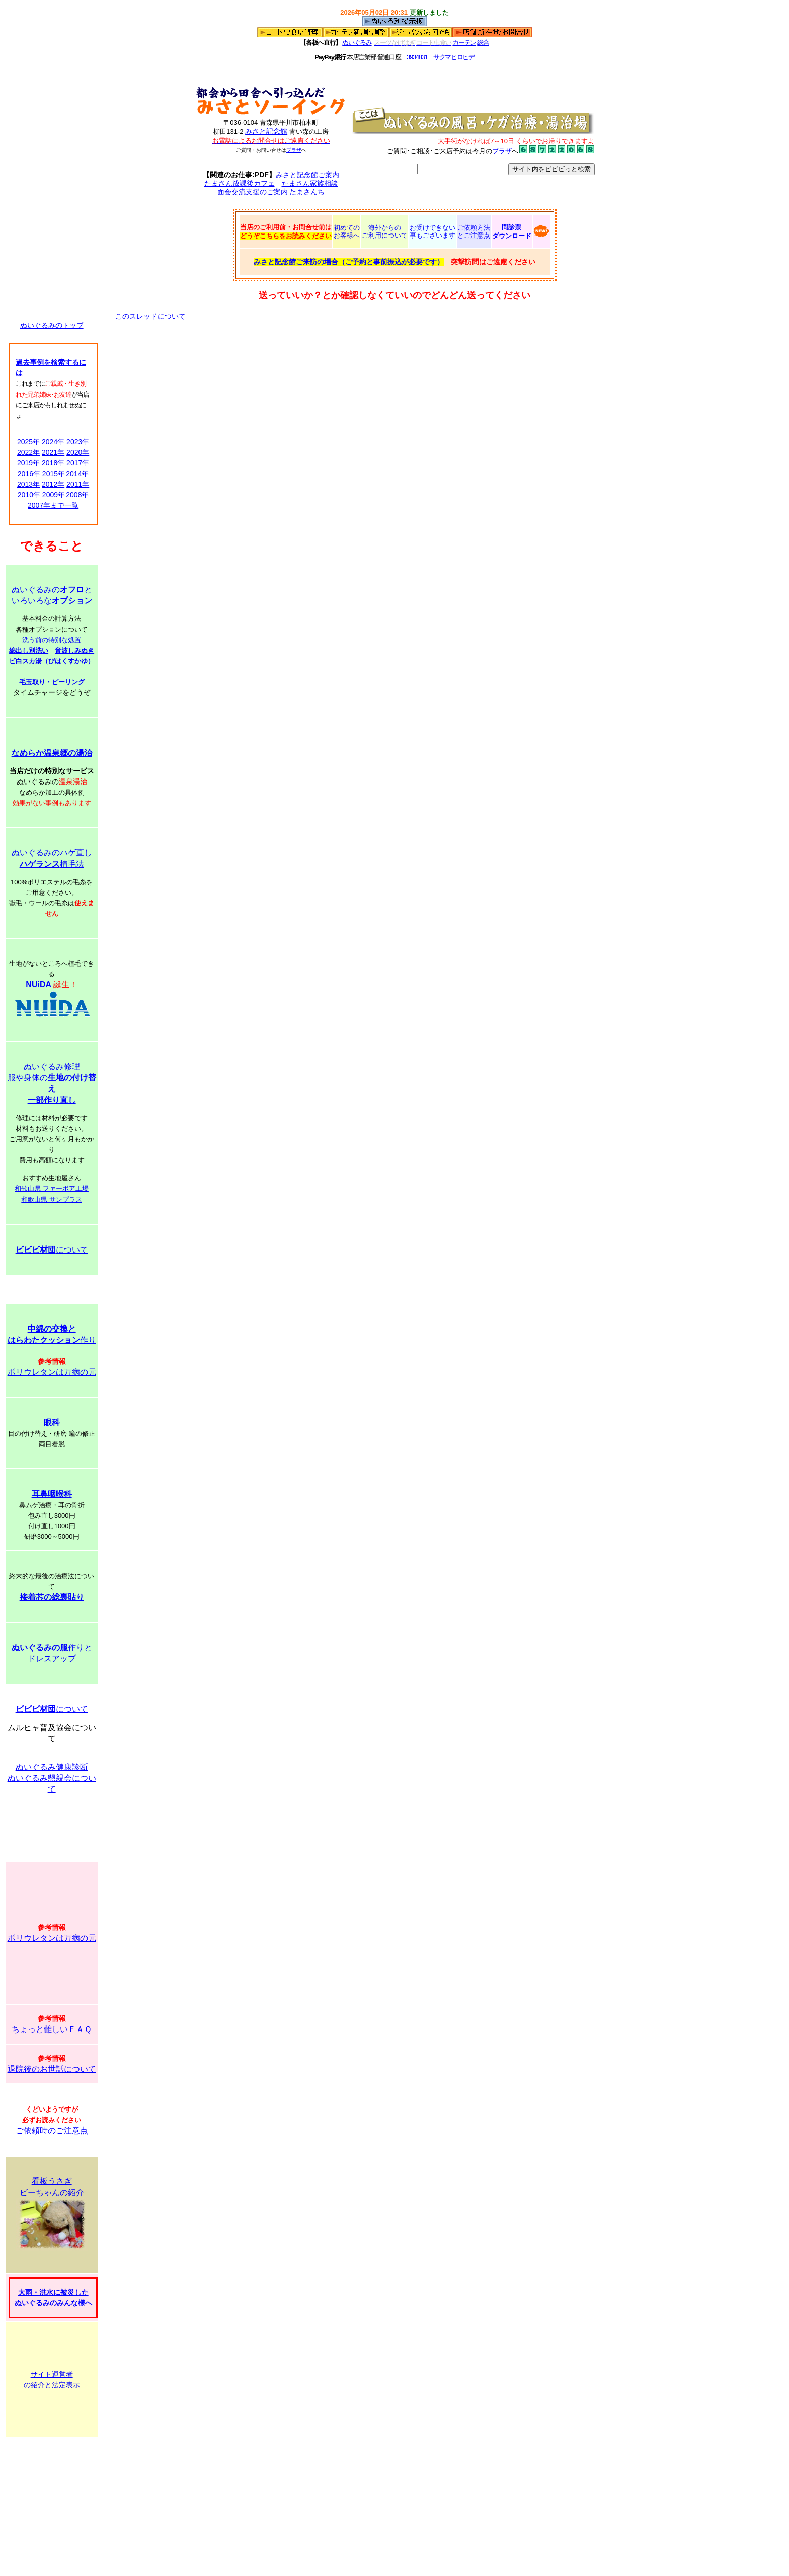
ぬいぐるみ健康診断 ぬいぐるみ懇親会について (52, 1778)
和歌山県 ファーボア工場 (52, 1188)
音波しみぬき (74, 650)
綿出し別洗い (28, 650)
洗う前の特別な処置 (51, 640)
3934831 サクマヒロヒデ (441, 57)
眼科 (52, 1422)
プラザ (293, 150)
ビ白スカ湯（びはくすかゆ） (51, 661)
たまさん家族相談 (310, 183)
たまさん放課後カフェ (239, 183)
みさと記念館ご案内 (307, 175)
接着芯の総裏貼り (52, 1597)
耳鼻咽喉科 (52, 1494)
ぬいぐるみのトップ (52, 325)
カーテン (464, 42)
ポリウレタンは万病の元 (52, 1372)
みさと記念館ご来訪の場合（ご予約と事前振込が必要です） (349, 262)
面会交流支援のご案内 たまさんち (271, 192)
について (52, 1249)
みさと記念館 (266, 131)
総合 (483, 42)
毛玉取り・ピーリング (52, 682)
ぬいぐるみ (356, 42)
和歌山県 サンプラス (51, 1199)
